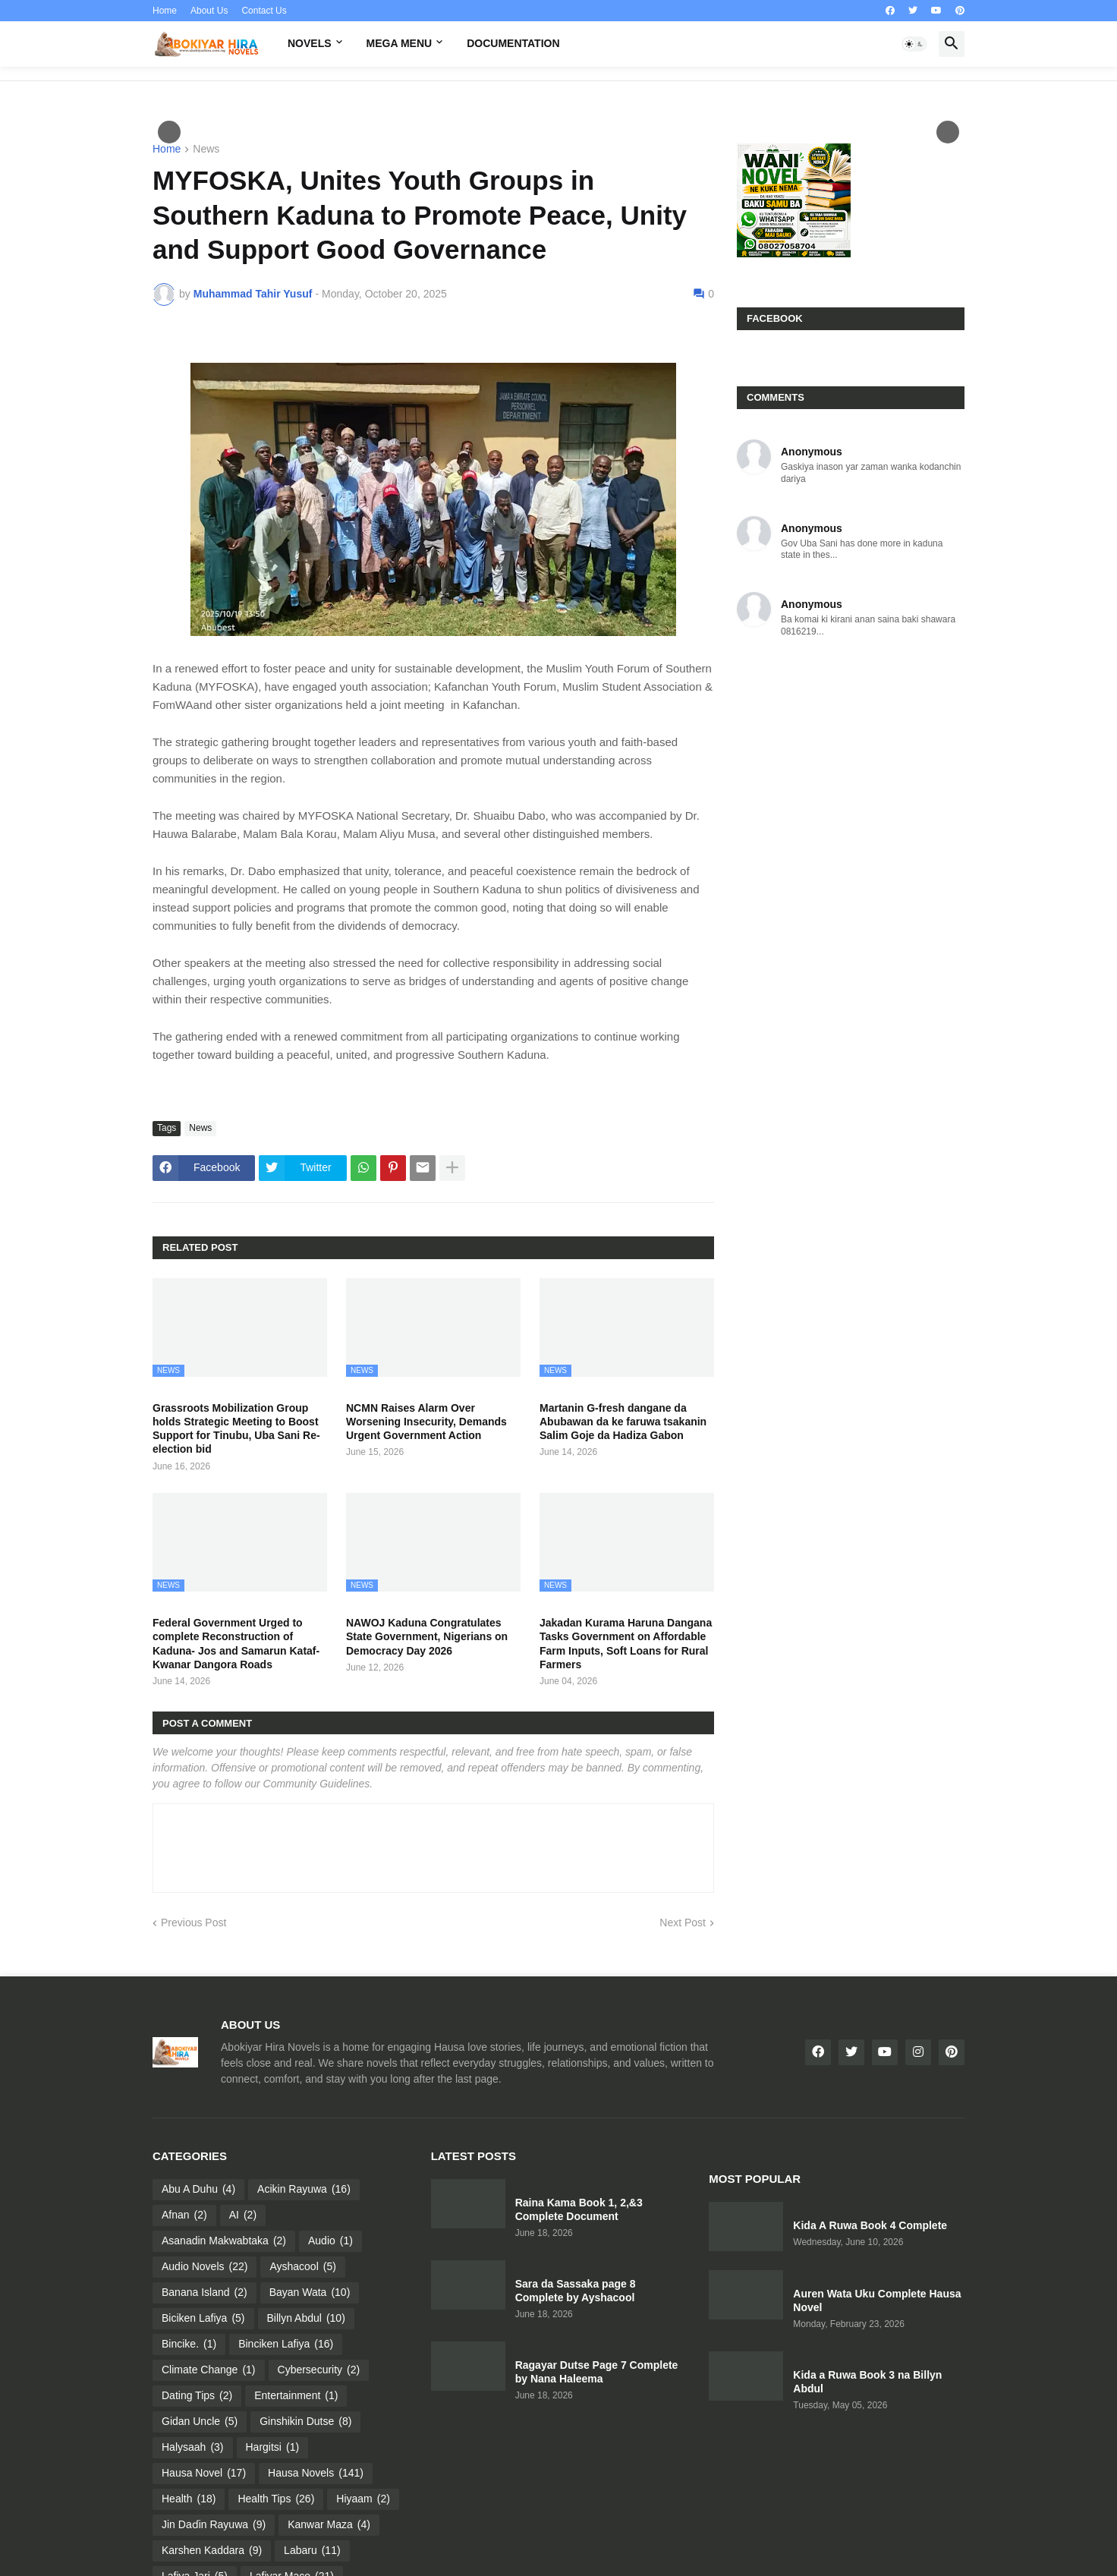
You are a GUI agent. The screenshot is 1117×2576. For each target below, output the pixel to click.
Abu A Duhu (198, 2189)
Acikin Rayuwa (304, 2189)
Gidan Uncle (200, 2422)
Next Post (682, 1922)
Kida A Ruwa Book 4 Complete (870, 2225)
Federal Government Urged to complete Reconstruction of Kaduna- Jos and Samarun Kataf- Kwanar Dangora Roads (236, 1644)
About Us (209, 10)
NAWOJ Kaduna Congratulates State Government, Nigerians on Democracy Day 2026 (427, 1636)
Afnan (184, 2215)
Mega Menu (400, 43)
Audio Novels (204, 2267)
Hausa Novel (204, 2473)
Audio (330, 2241)
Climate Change (209, 2370)
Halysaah (193, 2447)
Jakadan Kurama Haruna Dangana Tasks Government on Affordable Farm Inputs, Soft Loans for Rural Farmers (626, 1644)
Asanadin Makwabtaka (224, 2241)
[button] (914, 44)
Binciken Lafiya (285, 2344)
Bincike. (189, 2344)
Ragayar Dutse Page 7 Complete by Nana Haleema (596, 2372)
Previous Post (193, 1922)
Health (189, 2499)
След (947, 132)
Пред (169, 132)
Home (165, 10)
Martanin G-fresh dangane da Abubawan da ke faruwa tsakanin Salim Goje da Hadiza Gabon (623, 1421)
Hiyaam (363, 2499)
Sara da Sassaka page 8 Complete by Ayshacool (575, 2291)
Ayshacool (302, 2267)
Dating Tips (197, 2396)
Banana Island (204, 2292)
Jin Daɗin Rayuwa (214, 2525)
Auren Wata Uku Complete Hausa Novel (877, 2300)
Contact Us (263, 10)
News (206, 149)
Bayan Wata (310, 2292)
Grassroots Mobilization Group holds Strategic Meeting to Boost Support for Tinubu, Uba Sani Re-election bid (236, 1429)
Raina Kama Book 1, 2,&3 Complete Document (579, 2209)
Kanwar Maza (329, 2525)
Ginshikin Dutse (305, 2422)
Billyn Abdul (306, 2318)
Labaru (312, 2551)
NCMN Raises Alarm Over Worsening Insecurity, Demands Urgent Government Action (426, 1421)
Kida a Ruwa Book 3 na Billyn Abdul (867, 2382)
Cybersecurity (319, 2370)
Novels (310, 43)
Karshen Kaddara (212, 2551)
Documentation (513, 43)
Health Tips (276, 2499)
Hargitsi (273, 2447)
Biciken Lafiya (203, 2318)
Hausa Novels (315, 2473)
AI (242, 2215)
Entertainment (296, 2396)
